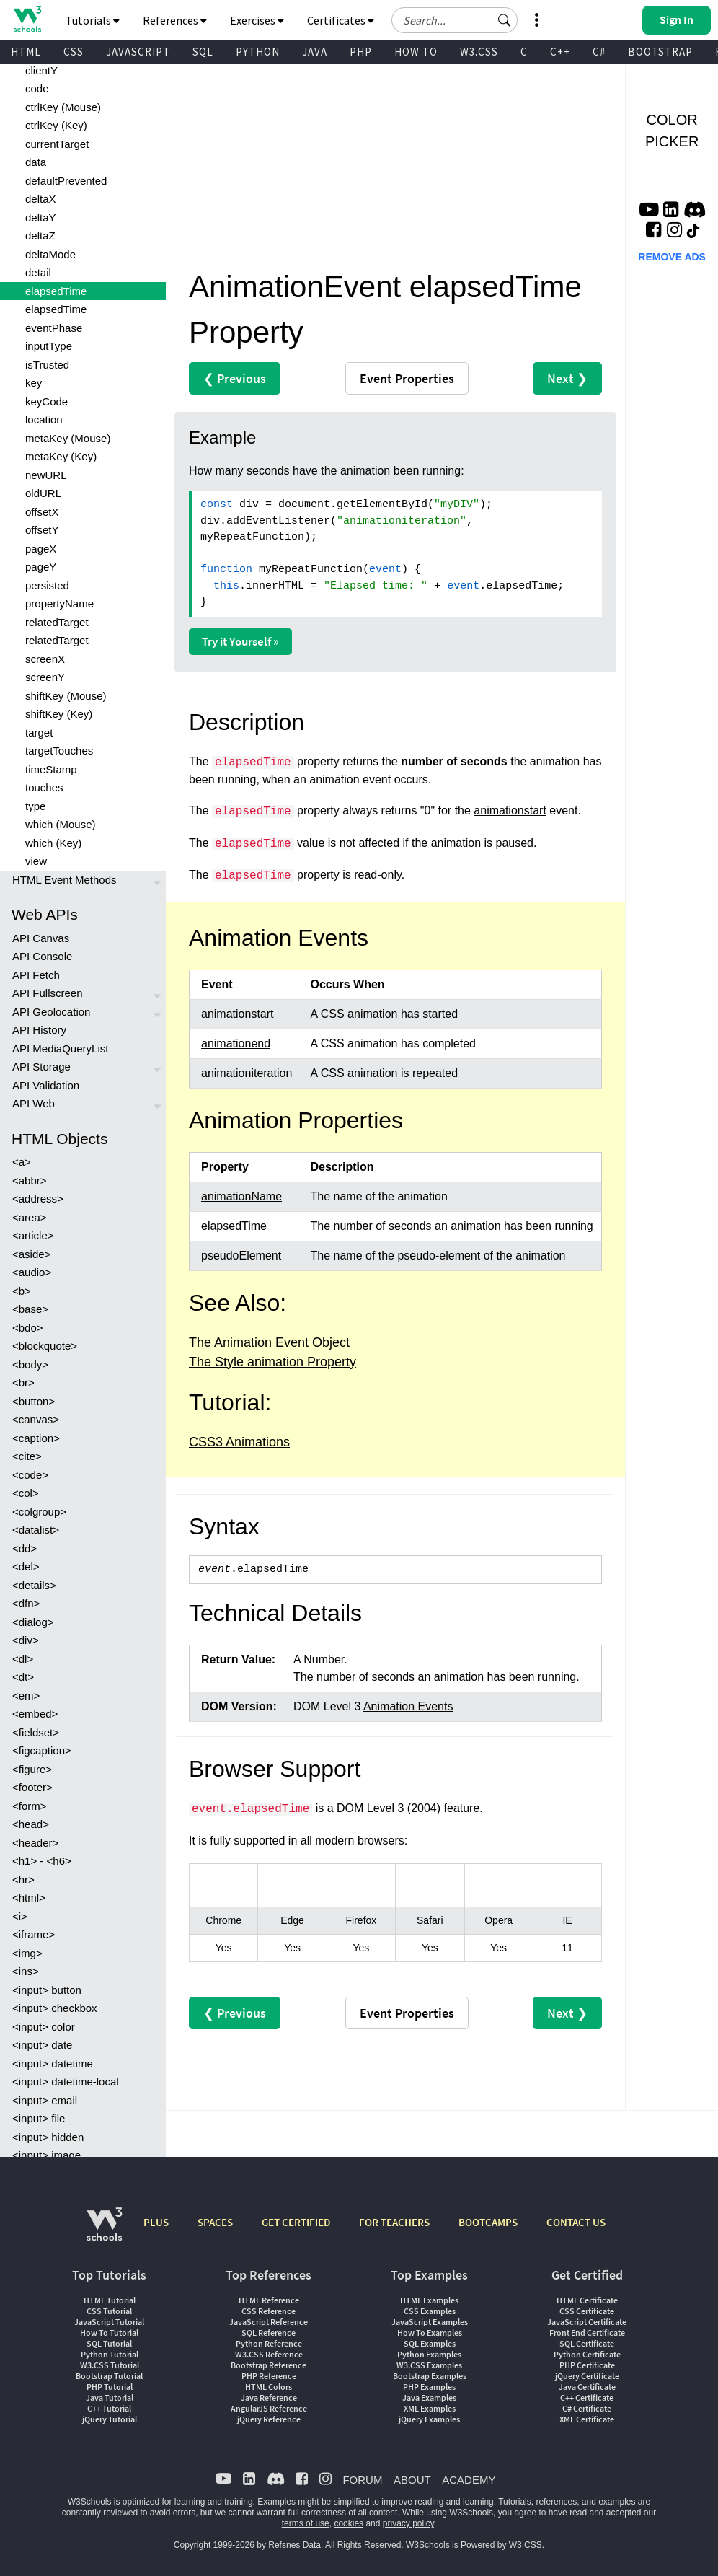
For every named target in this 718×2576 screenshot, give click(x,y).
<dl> (22, 1659)
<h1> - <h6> (41, 1861)
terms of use (305, 2523)
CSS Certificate (586, 2310)
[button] (504, 20)
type (35, 806)
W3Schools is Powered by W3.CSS (474, 2545)
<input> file (38, 2118)
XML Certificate (586, 2419)
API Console (42, 956)
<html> (28, 1897)
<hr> (23, 1879)
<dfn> (26, 1603)
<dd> (24, 1548)
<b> (21, 1291)
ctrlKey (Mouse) (63, 107)
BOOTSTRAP (660, 51)
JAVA (314, 51)
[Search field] (454, 20)
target (39, 732)
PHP (361, 51)
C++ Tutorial (109, 2408)
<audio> (31, 1272)
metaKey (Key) (61, 456)
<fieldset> (35, 1732)
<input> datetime (52, 2063)
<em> (26, 1695)
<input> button (46, 1990)
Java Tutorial (109, 2397)
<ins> (25, 1971)
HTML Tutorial (110, 2300)
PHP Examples (429, 2386)
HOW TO (416, 51)
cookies (348, 2523)
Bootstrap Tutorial (109, 2375)
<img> (27, 1953)
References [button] (175, 20)
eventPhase (53, 328)
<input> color (43, 2027)
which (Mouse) (60, 824)
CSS (73, 51)
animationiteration (246, 1073)
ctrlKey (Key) (56, 125)
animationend (235, 1043)
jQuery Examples (429, 2419)
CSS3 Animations (239, 1442)
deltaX (40, 199)
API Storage (41, 1066)
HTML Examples (429, 2300)
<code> (30, 1475)
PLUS (156, 2222)
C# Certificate (586, 2408)
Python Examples (429, 2354)
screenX (45, 659)
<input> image (46, 2155)
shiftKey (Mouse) (66, 696)
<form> (29, 1806)
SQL (202, 51)
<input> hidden (48, 2137)
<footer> (32, 1787)
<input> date (42, 2045)
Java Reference (269, 2397)
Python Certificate (587, 2354)
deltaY (40, 217)
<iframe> (33, 1934)
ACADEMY (468, 2480)
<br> (23, 1382)
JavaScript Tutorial (109, 2321)
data (35, 162)
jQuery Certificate (587, 2375)
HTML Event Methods (64, 880)
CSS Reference (268, 2310)
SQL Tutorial (109, 2343)
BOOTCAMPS (488, 2222)
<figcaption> (41, 1750)
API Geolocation (51, 1012)
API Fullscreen (47, 993)
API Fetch (36, 975)
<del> (26, 1566)
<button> (33, 1401)
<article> (33, 1235)
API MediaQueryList (60, 1048)
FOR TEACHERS (394, 2222)
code (37, 88)
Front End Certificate (587, 2332)
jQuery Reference (269, 2419)
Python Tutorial (109, 2354)
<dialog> (33, 1622)
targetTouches (59, 750)
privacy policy (408, 2523)
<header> (35, 1843)
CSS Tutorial (109, 2310)
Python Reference (269, 2343)
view (36, 861)
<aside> (31, 1254)
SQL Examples (430, 2343)
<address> (37, 1198)
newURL (46, 475)
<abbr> (29, 1180)
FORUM (362, 2480)
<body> (30, 1364)
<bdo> (27, 1328)
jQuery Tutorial (109, 2419)
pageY (40, 567)
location (44, 419)
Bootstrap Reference (268, 2365)
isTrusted (47, 365)
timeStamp (51, 769)
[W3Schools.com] (104, 2231)
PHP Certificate (587, 2365)
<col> (25, 1493)
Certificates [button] (340, 20)
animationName (241, 1196)
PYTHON (258, 51)
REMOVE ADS (672, 257)
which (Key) (53, 843)
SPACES (215, 2222)
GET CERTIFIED (296, 2222)
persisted (47, 585)
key (33, 383)
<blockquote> (44, 1346)
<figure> (32, 1769)
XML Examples (430, 2408)
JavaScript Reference (268, 2321)
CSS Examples (430, 2310)
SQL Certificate (586, 2343)
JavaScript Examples (429, 2321)
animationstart (510, 810)
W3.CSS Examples (429, 2365)
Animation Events (408, 1706)
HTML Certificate (587, 2300)
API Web (33, 1103)
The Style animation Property (272, 1362)
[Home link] (27, 19)
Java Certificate (587, 2386)
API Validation (45, 1085)
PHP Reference (268, 2375)
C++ (560, 51)
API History (39, 1030)
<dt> (23, 1677)
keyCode (46, 401)
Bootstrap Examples (429, 2375)
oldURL (43, 493)
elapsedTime (56, 291)
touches (44, 787)
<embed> (35, 1713)
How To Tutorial (109, 2332)
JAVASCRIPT (138, 51)
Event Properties (407, 378)
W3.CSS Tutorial (109, 2365)
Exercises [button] (257, 20)
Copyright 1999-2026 (214, 2545)
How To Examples (429, 2332)
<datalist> (35, 1530)
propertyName (59, 603)
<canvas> (35, 1419)
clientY (41, 70)
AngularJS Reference (269, 2408)
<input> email (44, 2100)
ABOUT (412, 2480)
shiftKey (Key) (58, 714)
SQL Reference (268, 2332)
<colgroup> (39, 1511)
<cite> (27, 1456)
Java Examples (429, 2397)
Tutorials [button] (93, 20)
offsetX (41, 512)
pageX (40, 548)
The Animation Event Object (269, 1342)
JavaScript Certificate (586, 2321)
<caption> (36, 1438)
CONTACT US (576, 2222)
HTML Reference (269, 2300)
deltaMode (50, 254)
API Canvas (40, 938)
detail (38, 272)
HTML (26, 51)
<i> (19, 1916)
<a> (21, 1162)
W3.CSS (479, 51)
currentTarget (57, 144)
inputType (48, 346)
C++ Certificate (586, 2397)
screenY (45, 677)
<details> (34, 1585)
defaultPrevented (66, 181)
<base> (30, 1309)
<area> (29, 1217)
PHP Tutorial (110, 2386)
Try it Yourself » (240, 641)
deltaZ (40, 235)
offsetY (41, 530)
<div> (25, 1640)
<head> (30, 1824)
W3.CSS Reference (269, 2354)
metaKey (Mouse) (67, 438)
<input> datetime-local (65, 2081)
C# (599, 51)
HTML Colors (268, 2386)
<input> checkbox (54, 2008)
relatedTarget (57, 622)
